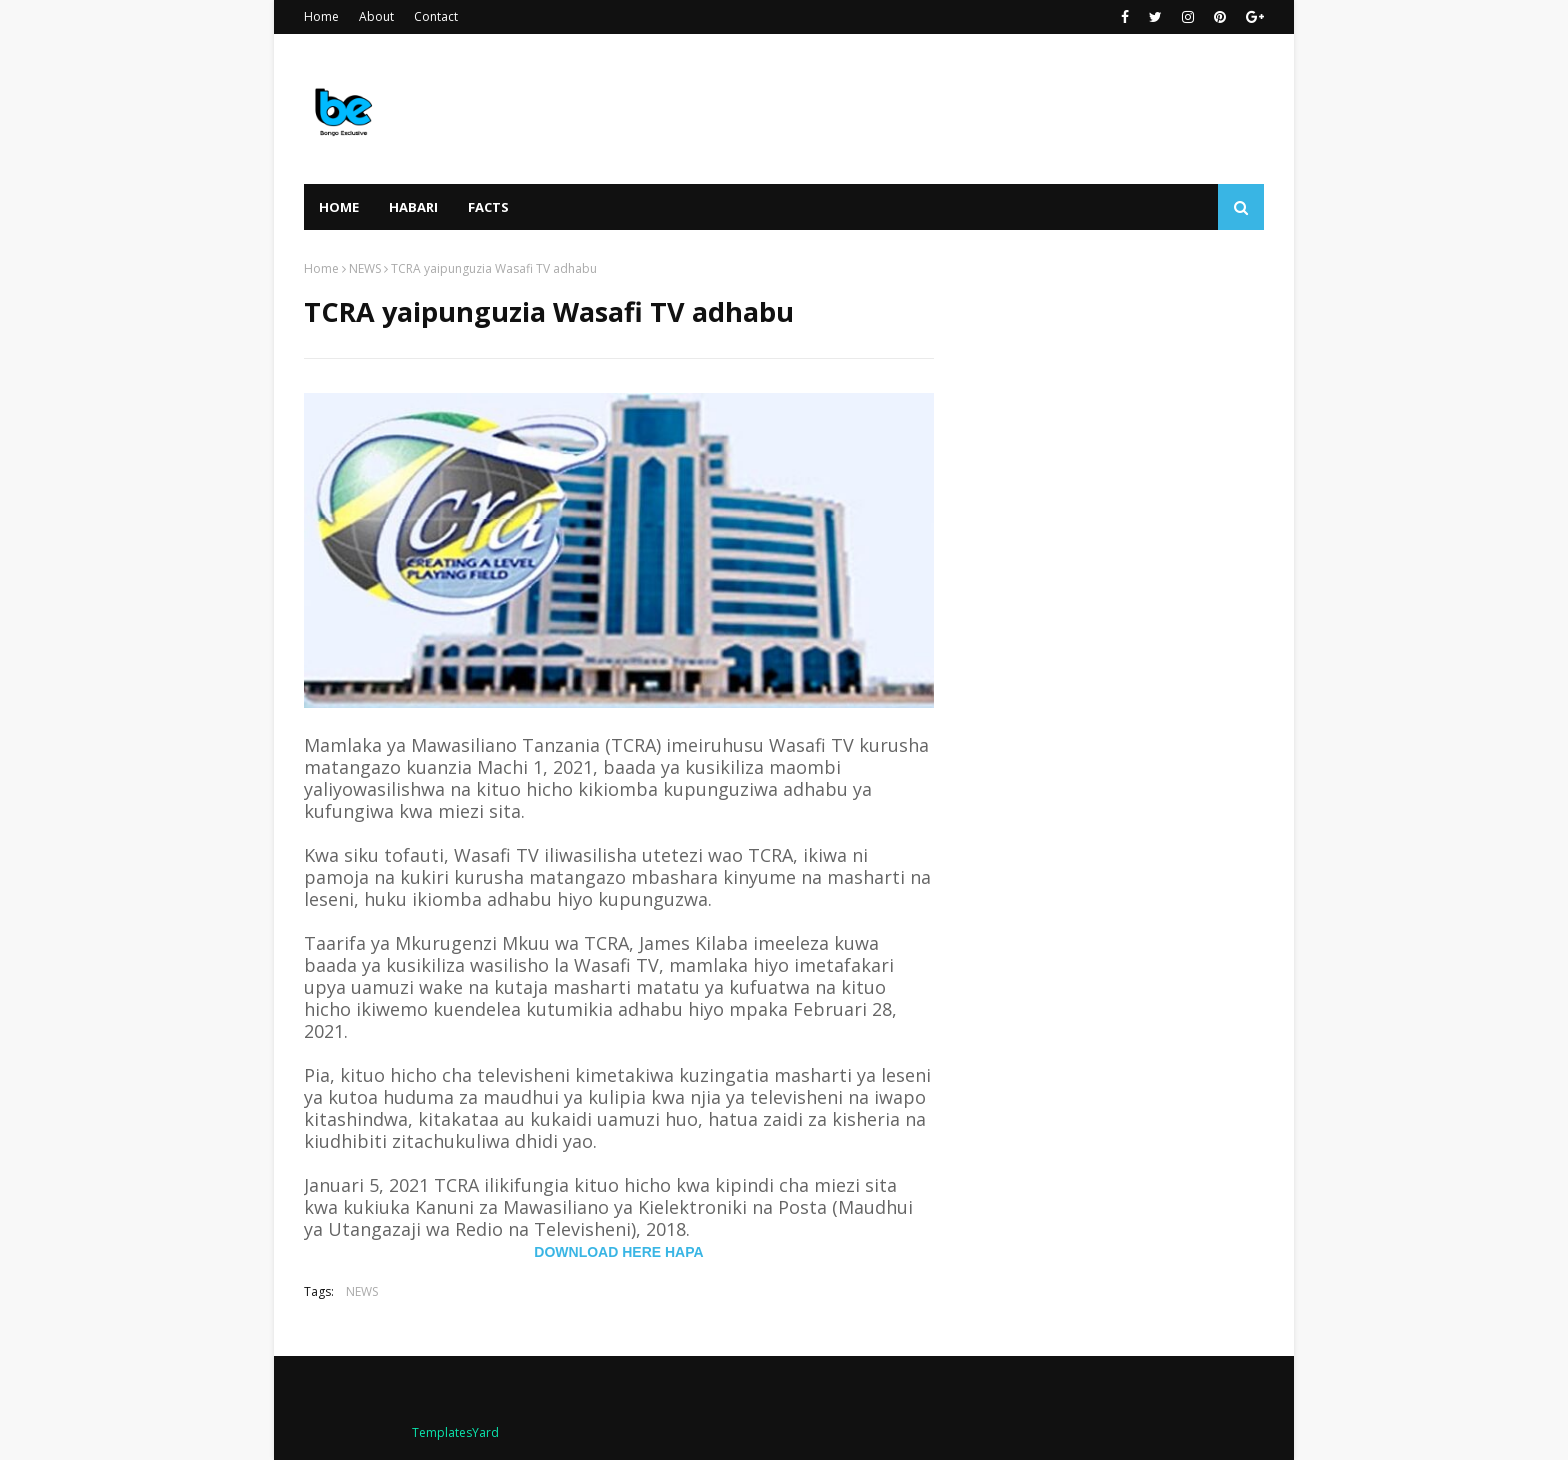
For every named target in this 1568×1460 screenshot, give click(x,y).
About (376, 16)
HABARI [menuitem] (413, 207)
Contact (436, 16)
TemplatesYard (455, 1432)
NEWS (365, 268)
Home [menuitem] (339, 207)
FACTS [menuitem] (488, 207)
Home (321, 16)
